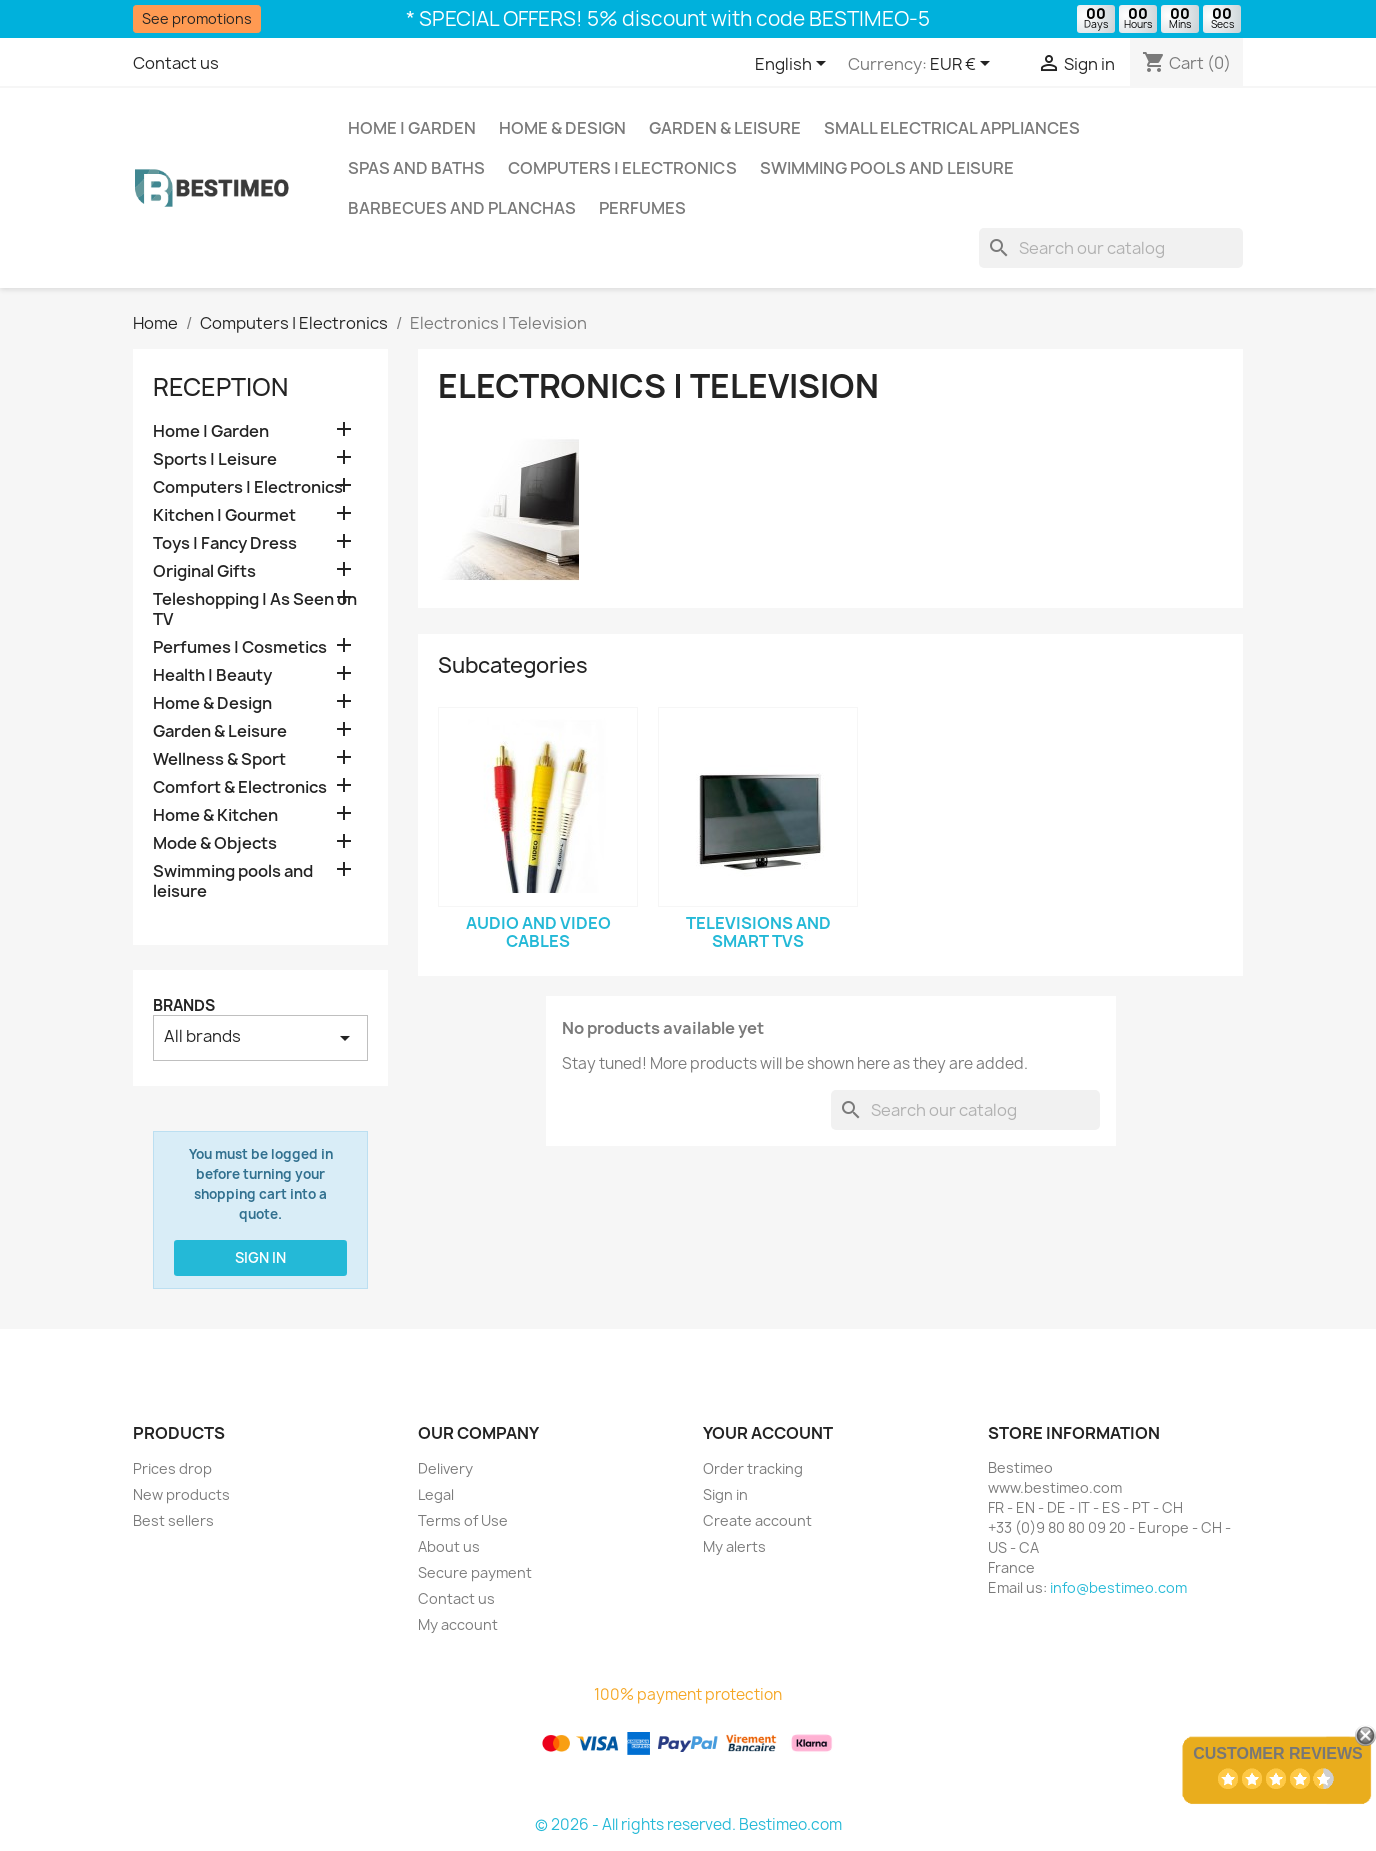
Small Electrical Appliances (952, 128)
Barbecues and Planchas (462, 208)
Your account (768, 1433)
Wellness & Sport (219, 759)
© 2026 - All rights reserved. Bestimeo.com (688, 1824)
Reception (220, 387)
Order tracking (753, 1468)
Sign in (260, 1257)
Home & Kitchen (215, 815)
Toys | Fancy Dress (225, 543)
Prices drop (172, 1468)
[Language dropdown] (794, 65)
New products (181, 1494)
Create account (757, 1520)
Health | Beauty (212, 675)
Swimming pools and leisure (887, 168)
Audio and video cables (538, 932)
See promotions (197, 18)
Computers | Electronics (622, 168)
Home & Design (562, 128)
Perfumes (642, 208)
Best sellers (173, 1520)
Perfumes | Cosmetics (240, 647)
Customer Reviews (1278, 1753)
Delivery (445, 1468)
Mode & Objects (215, 843)
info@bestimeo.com (1118, 1587)
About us (449, 1546)
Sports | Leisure (215, 459)
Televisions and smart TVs (758, 932)
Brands (184, 1005)
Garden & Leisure (725, 128)
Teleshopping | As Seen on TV (255, 609)
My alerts (734, 1546)
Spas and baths (416, 168)
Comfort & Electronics (240, 787)
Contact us (176, 63)
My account (458, 1624)
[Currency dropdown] (963, 65)
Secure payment (475, 1572)
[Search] (1111, 248)
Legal (436, 1494)
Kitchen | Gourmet (224, 515)
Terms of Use (463, 1520)
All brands (260, 1037)
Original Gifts (204, 571)
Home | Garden (412, 128)
